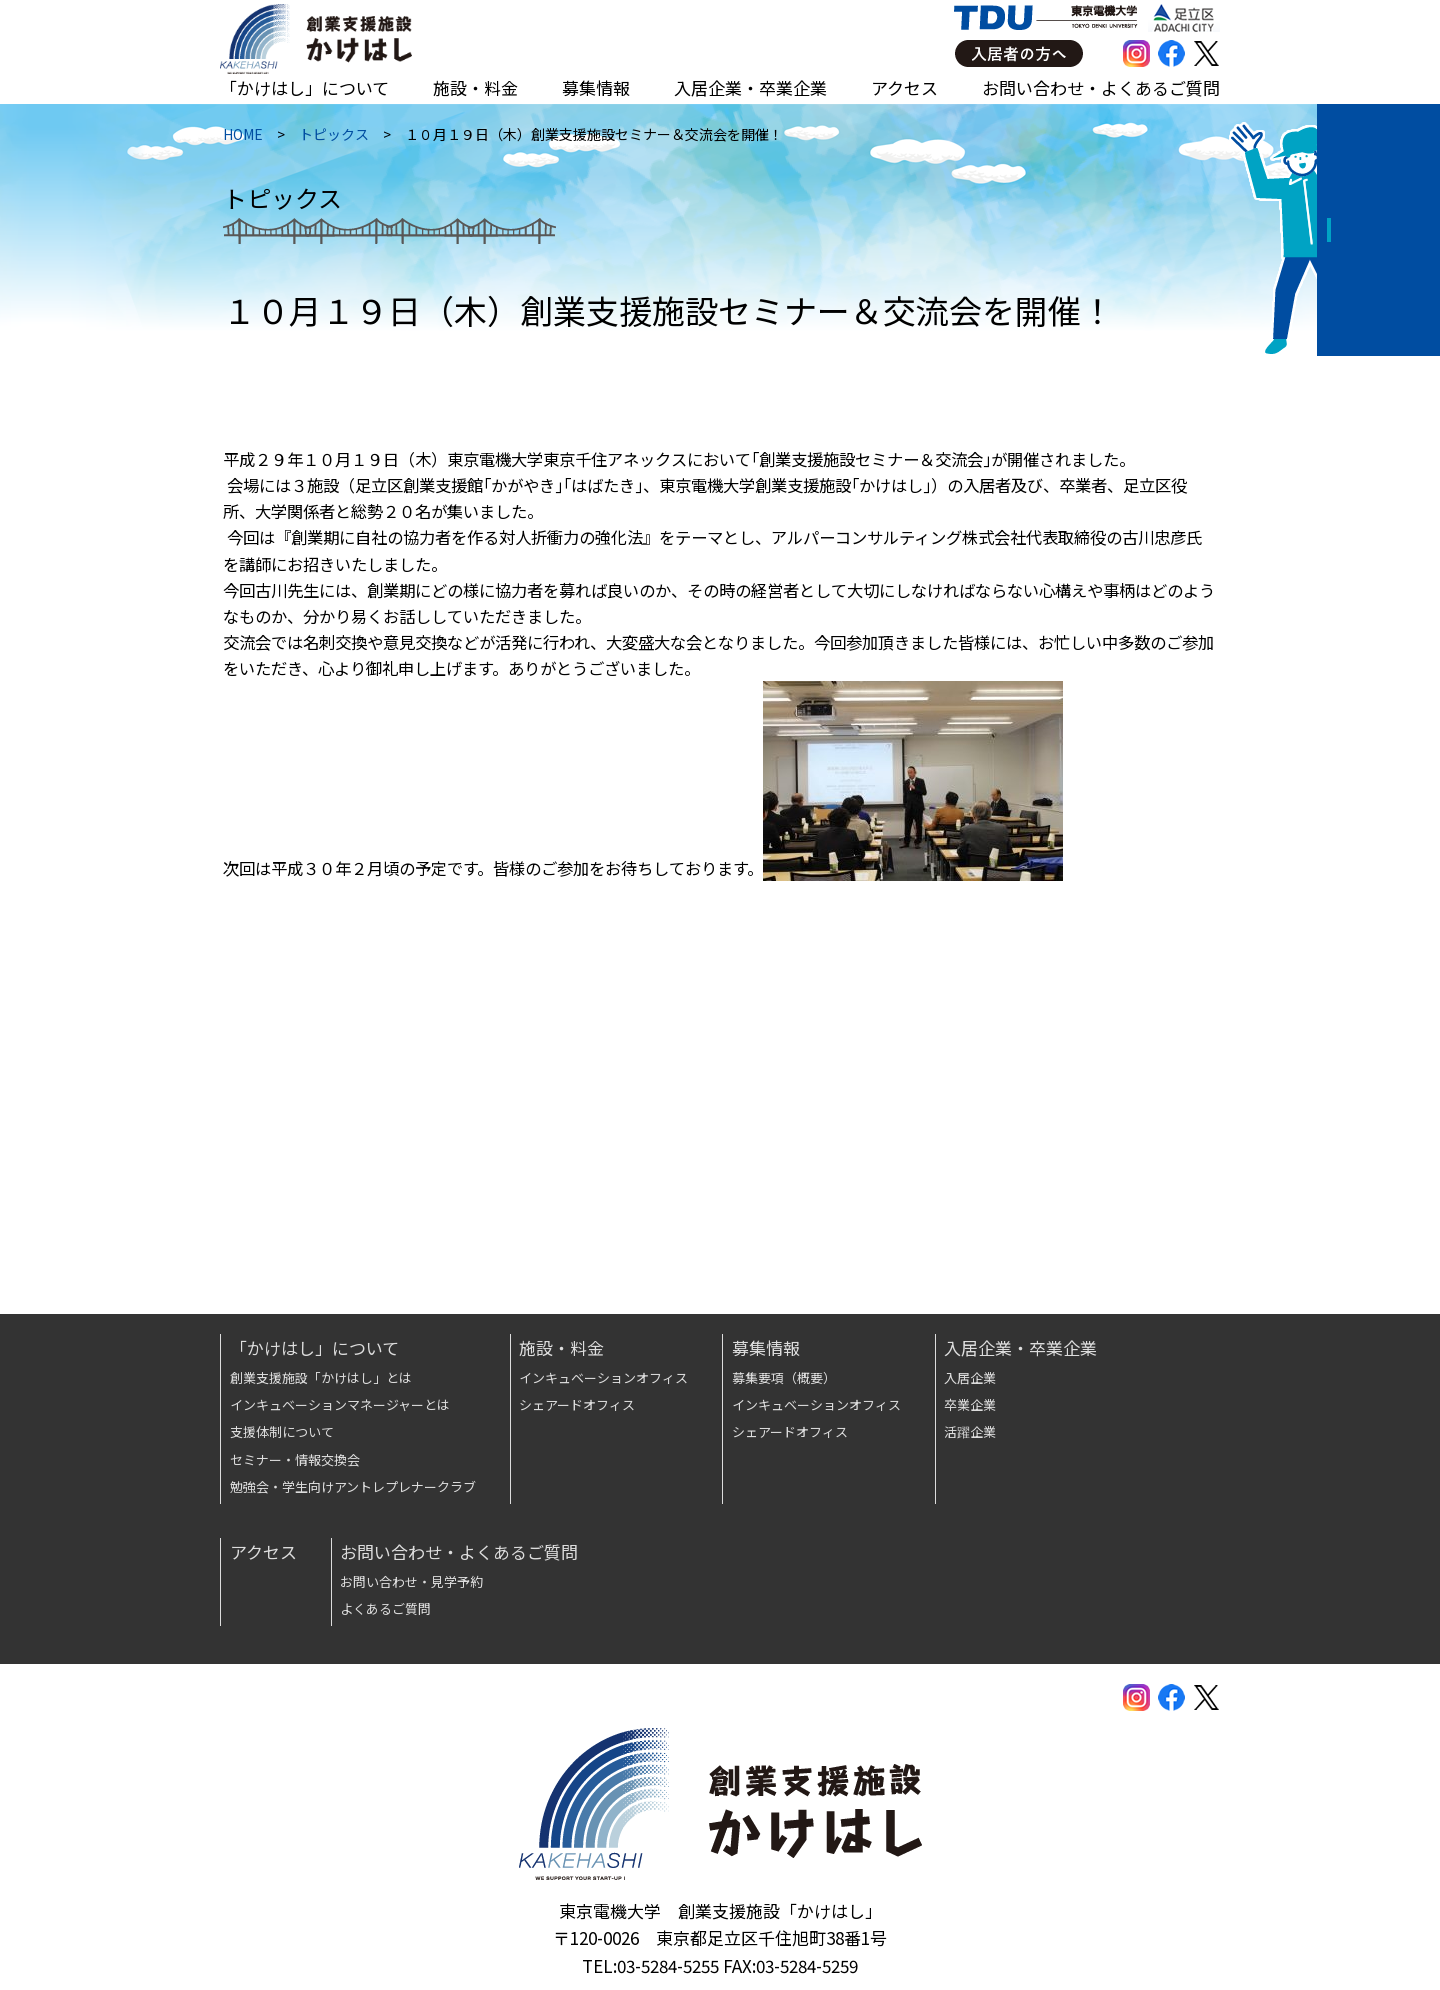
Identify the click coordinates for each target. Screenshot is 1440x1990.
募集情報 (596, 87)
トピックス (331, 139)
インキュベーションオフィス (603, 1377)
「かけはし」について (304, 87)
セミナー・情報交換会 (295, 1459)
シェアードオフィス (577, 1404)
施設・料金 (475, 87)
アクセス (904, 87)
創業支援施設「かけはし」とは (321, 1377)
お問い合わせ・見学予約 (411, 1581)
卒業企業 (970, 1404)
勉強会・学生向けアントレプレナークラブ (353, 1486)
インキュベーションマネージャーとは (340, 1404)
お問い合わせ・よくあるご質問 (1101, 87)
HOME (240, 139)
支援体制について (282, 1431)
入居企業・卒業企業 (750, 87)
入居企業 (970, 1377)
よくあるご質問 (385, 1608)
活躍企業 (970, 1431)
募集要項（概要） (784, 1377)
